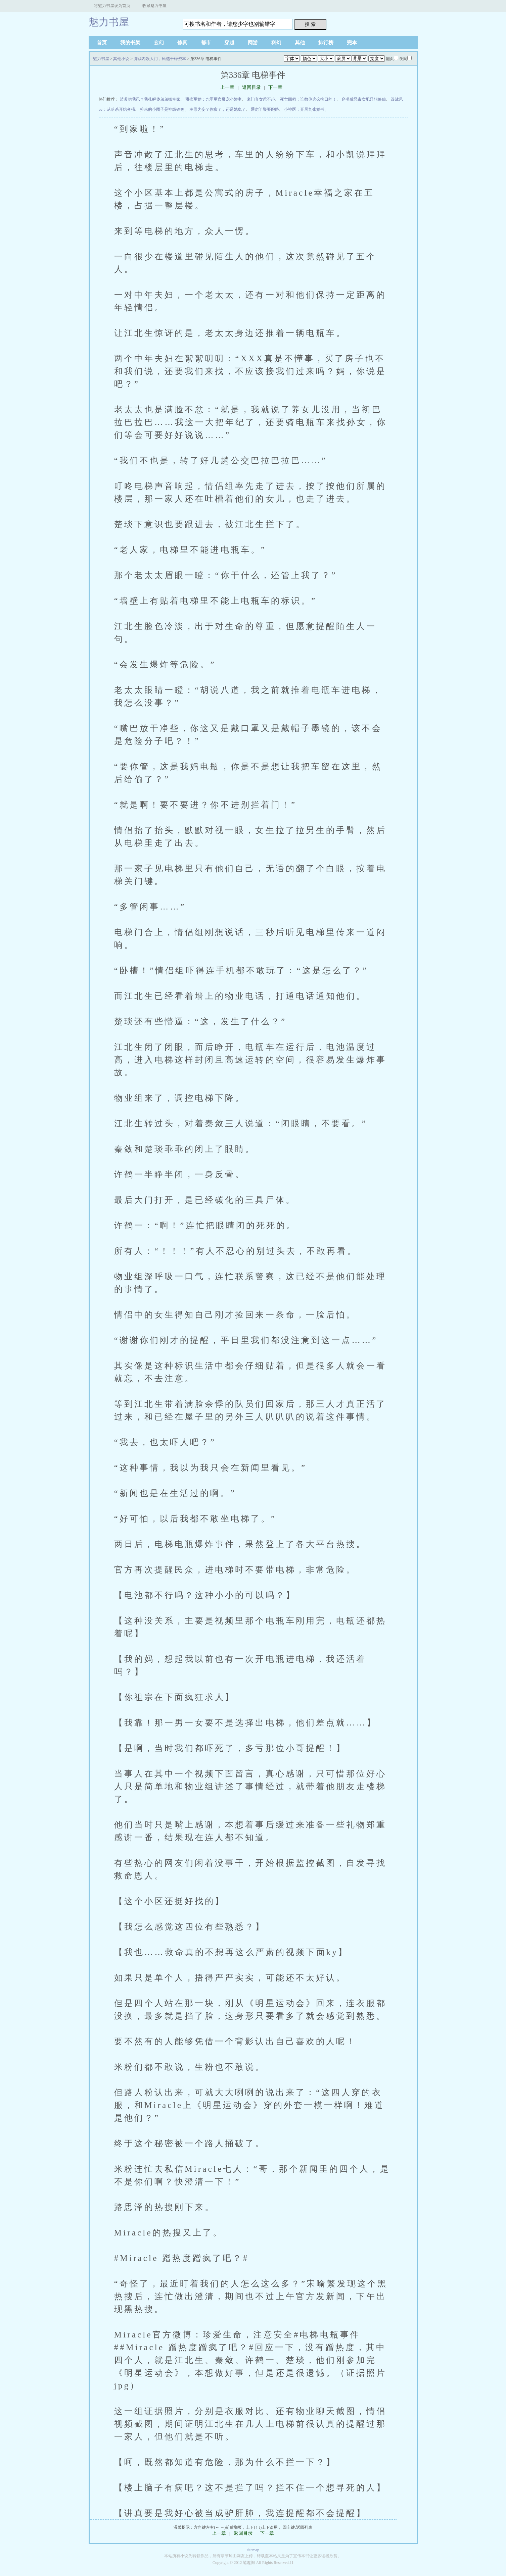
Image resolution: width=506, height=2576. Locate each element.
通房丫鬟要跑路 (265, 109)
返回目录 (251, 87)
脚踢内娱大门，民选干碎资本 (160, 58)
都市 (206, 42)
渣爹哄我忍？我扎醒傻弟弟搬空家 (150, 99)
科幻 (276, 42)
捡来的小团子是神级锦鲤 (162, 109)
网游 (253, 42)
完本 (352, 42)
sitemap (253, 2549)
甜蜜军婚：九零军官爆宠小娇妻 (213, 99)
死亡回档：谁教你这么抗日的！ (308, 99)
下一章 (275, 87)
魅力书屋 (109, 22)
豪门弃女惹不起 (261, 99)
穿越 (229, 42)
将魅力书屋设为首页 (112, 5)
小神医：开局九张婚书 (304, 109)
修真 (182, 42)
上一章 (227, 87)
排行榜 (325, 42)
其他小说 (121, 58)
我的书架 (130, 42)
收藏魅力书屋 (154, 5)
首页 (102, 42)
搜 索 (310, 24)
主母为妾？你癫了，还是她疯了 (217, 109)
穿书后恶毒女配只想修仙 (363, 99)
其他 (300, 42)
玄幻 (159, 42)
